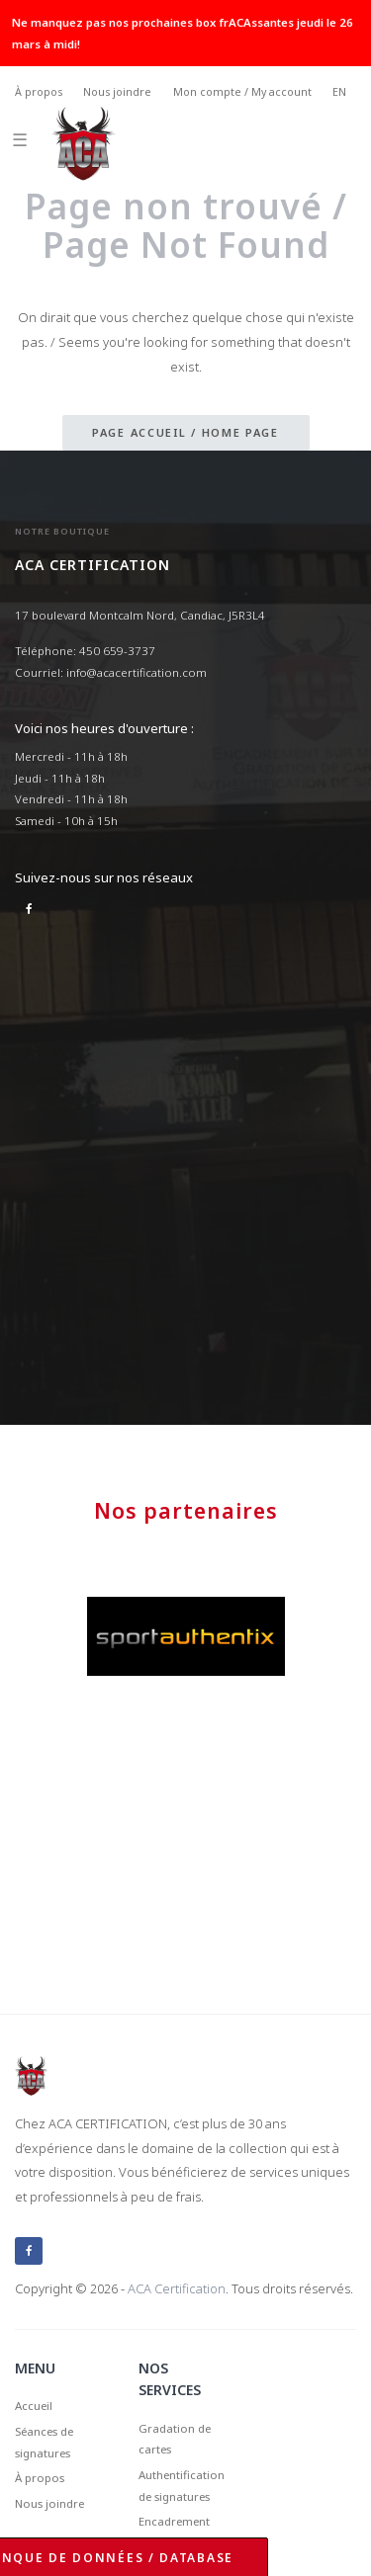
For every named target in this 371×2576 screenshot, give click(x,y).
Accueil (33, 2405)
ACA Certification (177, 2288)
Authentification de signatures (182, 2485)
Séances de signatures (44, 2442)
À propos (38, 92)
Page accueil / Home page (185, 432)
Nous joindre (117, 92)
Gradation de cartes (175, 2439)
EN (339, 92)
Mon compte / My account (242, 92)
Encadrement (174, 2521)
